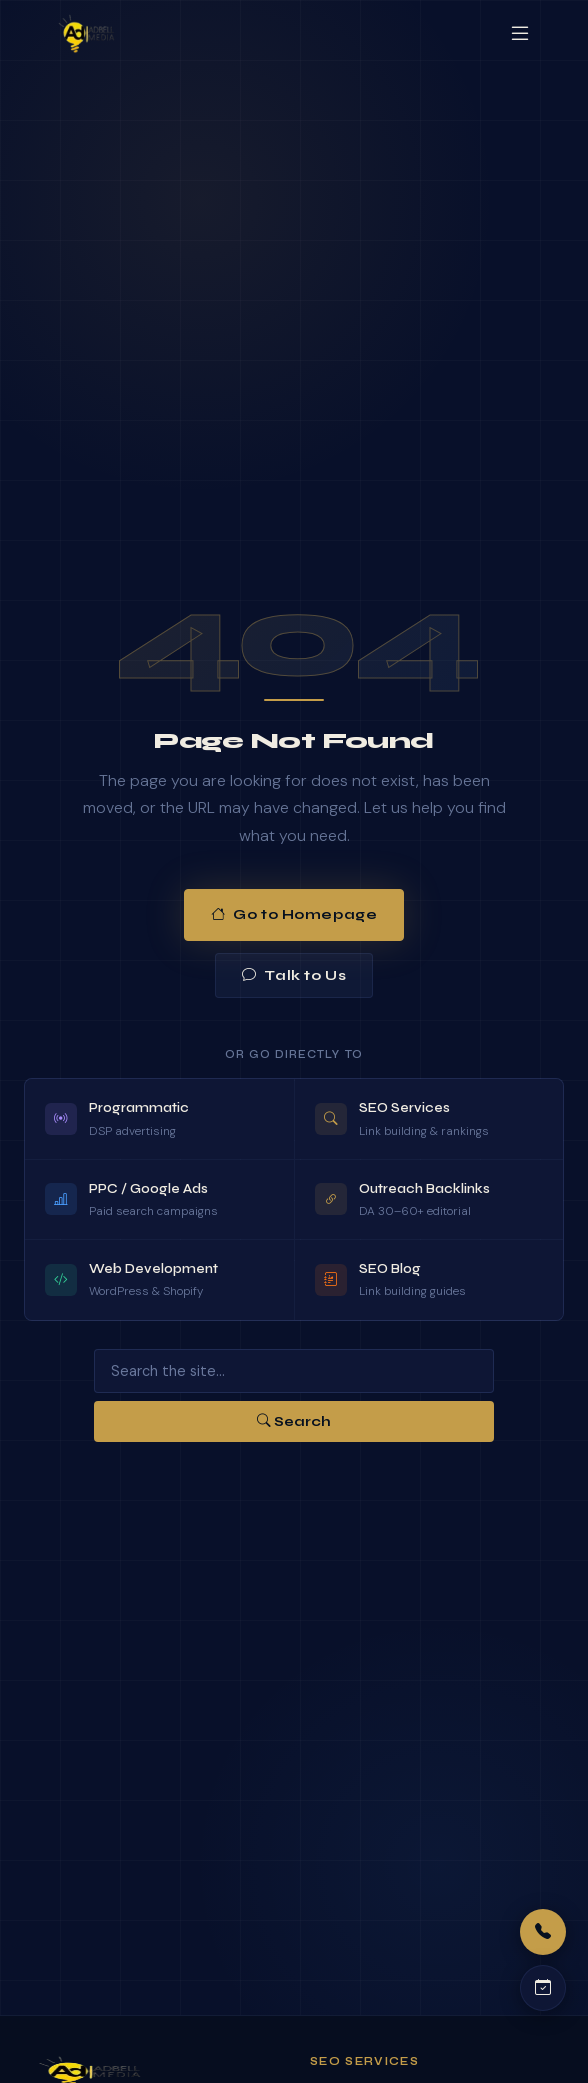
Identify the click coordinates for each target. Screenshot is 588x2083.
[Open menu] (520, 33)
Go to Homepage (294, 915)
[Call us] (543, 1932)
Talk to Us (294, 975)
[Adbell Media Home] (86, 34)
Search (294, 1421)
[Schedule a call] (543, 1988)
